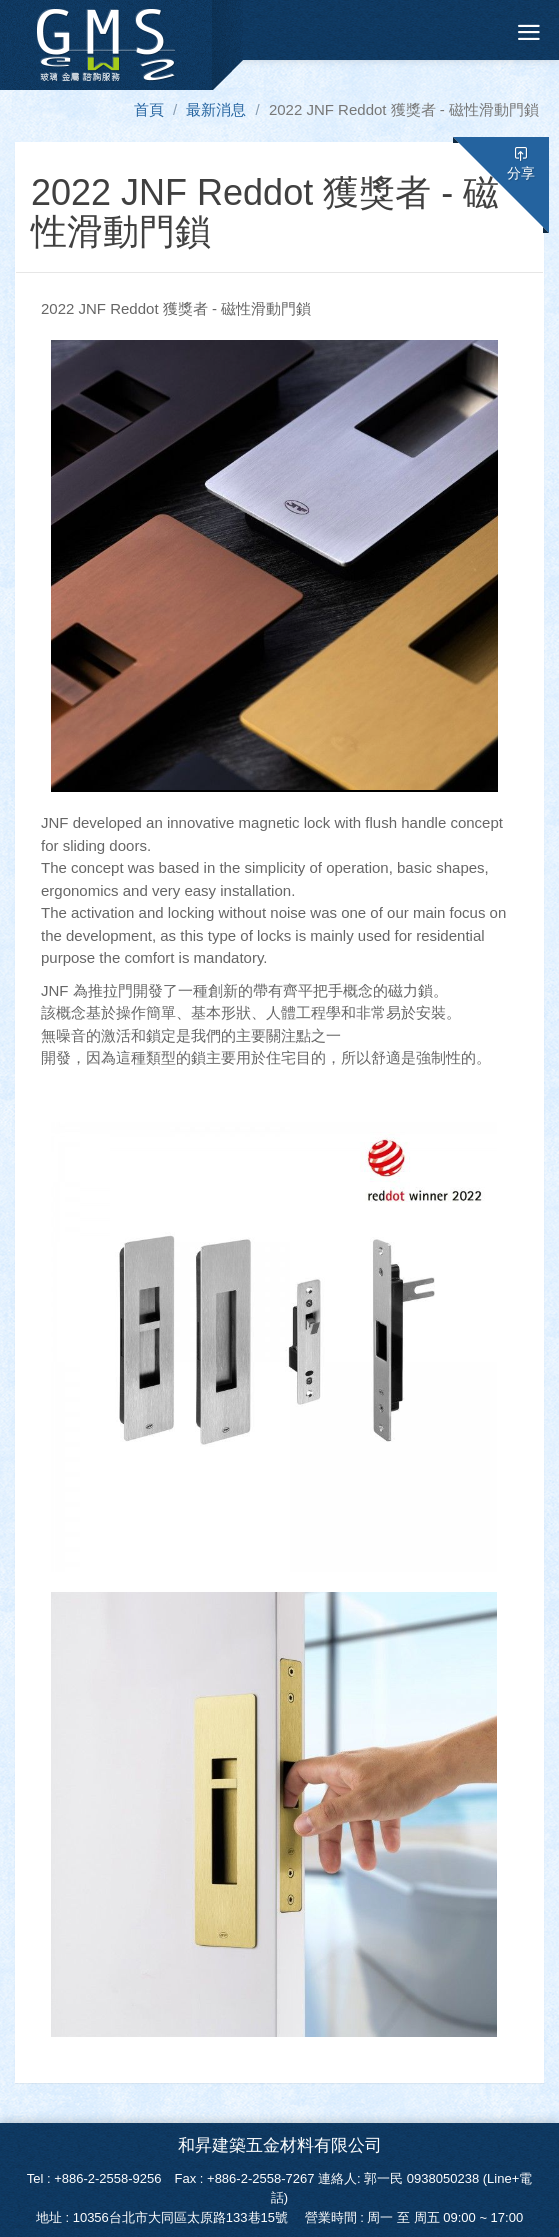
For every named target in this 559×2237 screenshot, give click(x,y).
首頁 (149, 109)
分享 (521, 164)
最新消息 (216, 109)
